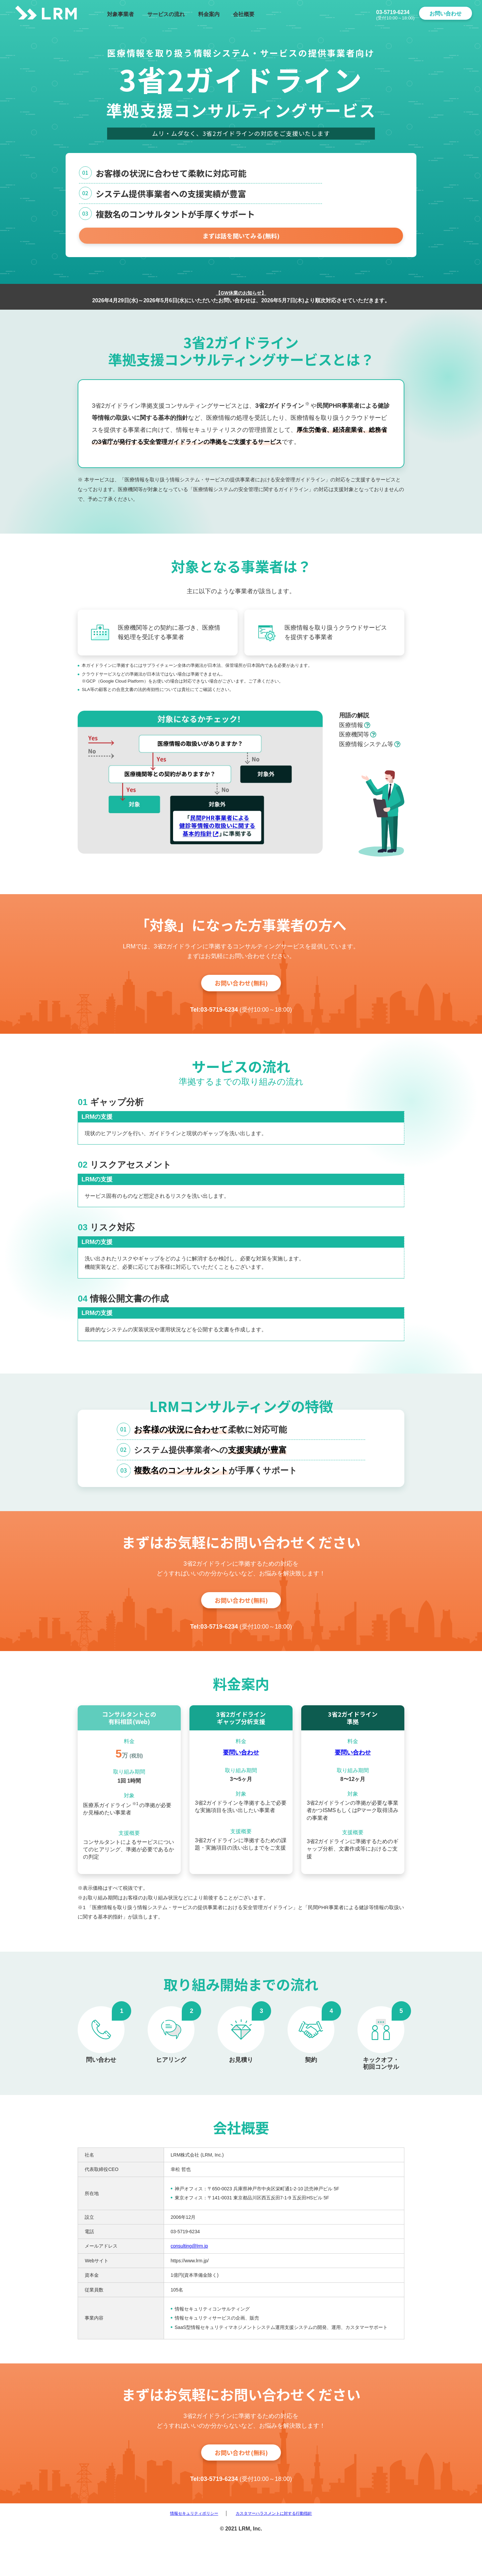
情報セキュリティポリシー (181, 2551)
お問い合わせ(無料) (241, 995)
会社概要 (243, 14)
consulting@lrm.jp (189, 2275)
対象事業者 (120, 14)
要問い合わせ (241, 1781)
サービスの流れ (166, 14)
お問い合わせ (445, 13)
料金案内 (209, 14)
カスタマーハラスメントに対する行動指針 (282, 2551)
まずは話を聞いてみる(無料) (241, 244)
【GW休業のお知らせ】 (241, 303)
